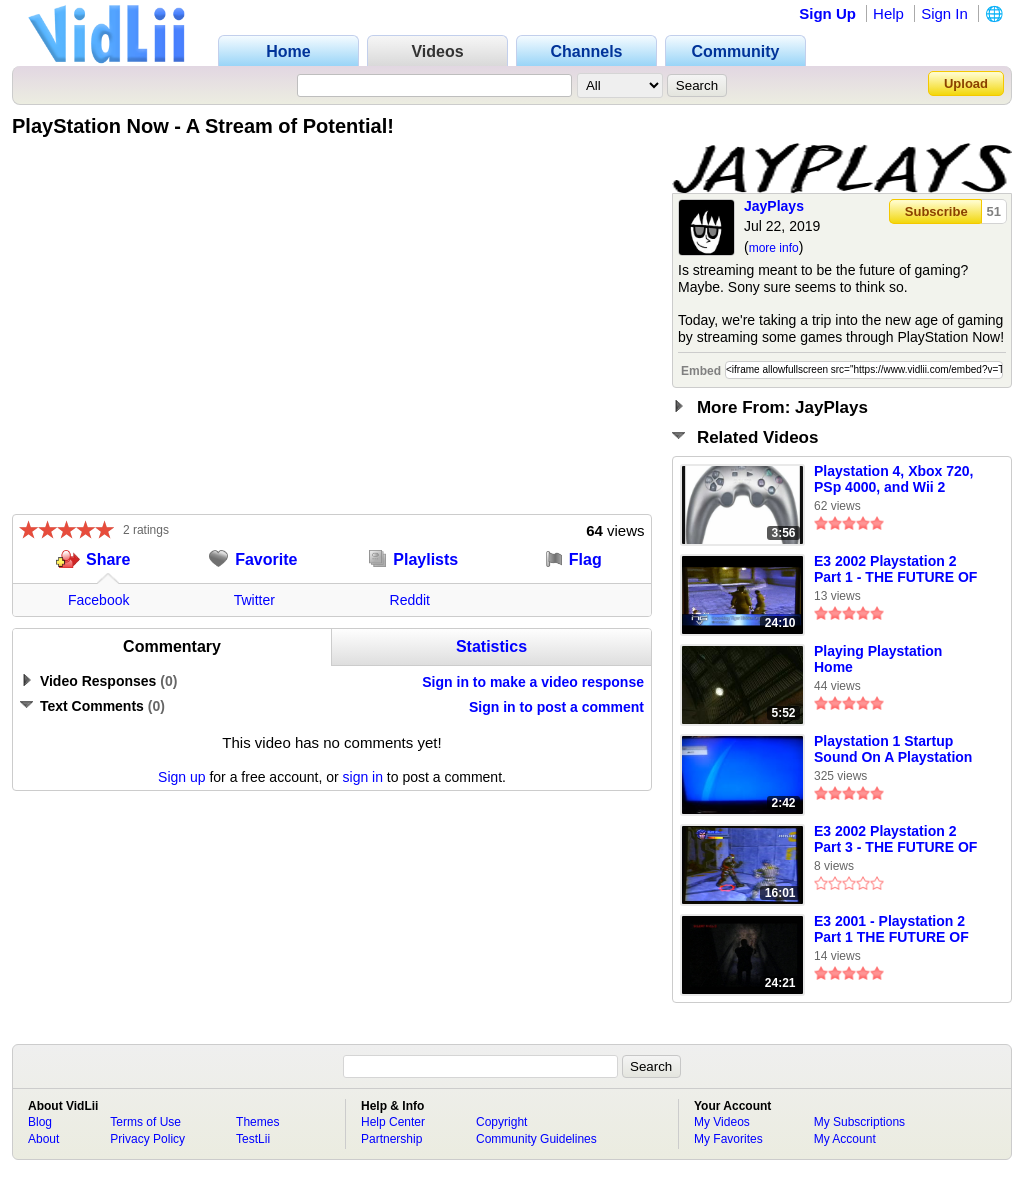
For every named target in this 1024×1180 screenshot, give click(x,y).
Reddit (410, 600)
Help (888, 13)
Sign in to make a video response (533, 682)
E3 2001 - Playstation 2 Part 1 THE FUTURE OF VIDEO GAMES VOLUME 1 (895, 930)
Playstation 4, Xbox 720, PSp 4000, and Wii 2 (894, 479)
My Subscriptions (859, 1122)
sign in (363, 777)
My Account (845, 1139)
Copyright (501, 1122)
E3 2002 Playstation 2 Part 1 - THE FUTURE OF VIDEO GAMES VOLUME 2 (895, 570)
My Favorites (728, 1139)
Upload (966, 83)
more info (774, 248)
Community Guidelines (536, 1139)
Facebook (98, 600)
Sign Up (827, 13)
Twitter (254, 600)
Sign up (181, 777)
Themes (257, 1122)
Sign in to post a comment (556, 707)
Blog (40, 1122)
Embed (701, 371)
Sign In (944, 13)
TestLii (253, 1139)
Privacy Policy (147, 1139)
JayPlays (774, 206)
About (43, 1139)
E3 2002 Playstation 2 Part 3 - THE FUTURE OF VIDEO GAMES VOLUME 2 (895, 840)
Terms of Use (145, 1122)
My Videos (722, 1122)
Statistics (491, 646)
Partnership (391, 1139)
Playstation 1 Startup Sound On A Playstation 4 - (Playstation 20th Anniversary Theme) (893, 750)
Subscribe (936, 211)
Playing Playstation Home (878, 659)
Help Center (393, 1122)
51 (994, 211)
